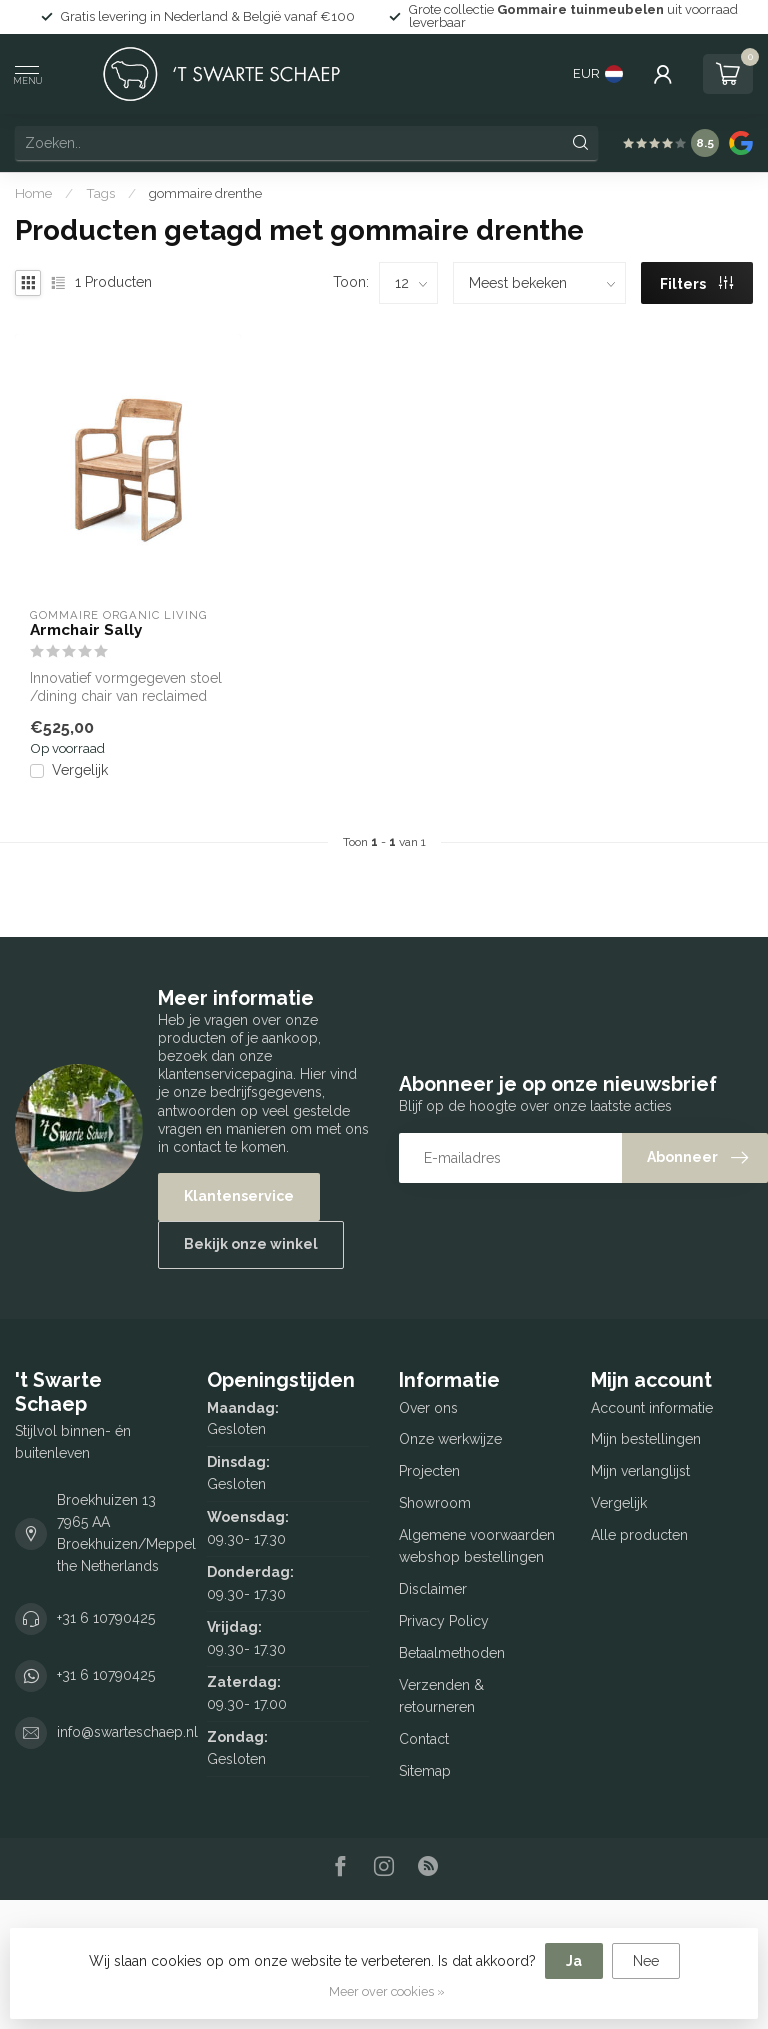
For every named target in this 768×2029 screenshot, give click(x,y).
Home (33, 193)
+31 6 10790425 (106, 1618)
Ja (574, 1961)
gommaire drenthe (205, 193)
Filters (696, 284)
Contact (424, 1739)
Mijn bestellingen (646, 1439)
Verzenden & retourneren (441, 1696)
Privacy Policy (444, 1621)
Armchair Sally (86, 630)
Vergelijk (80, 770)
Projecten (429, 1471)
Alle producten (639, 1535)
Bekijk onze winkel (251, 1244)
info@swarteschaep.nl (127, 1732)
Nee (646, 1961)
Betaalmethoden (452, 1653)
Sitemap (425, 1771)
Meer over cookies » (387, 1991)
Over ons (428, 1408)
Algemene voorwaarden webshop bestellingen (477, 1546)
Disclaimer (433, 1589)
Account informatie (652, 1408)
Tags (100, 193)
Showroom (435, 1503)
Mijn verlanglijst (640, 1471)
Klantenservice (239, 1196)
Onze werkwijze (450, 1439)
